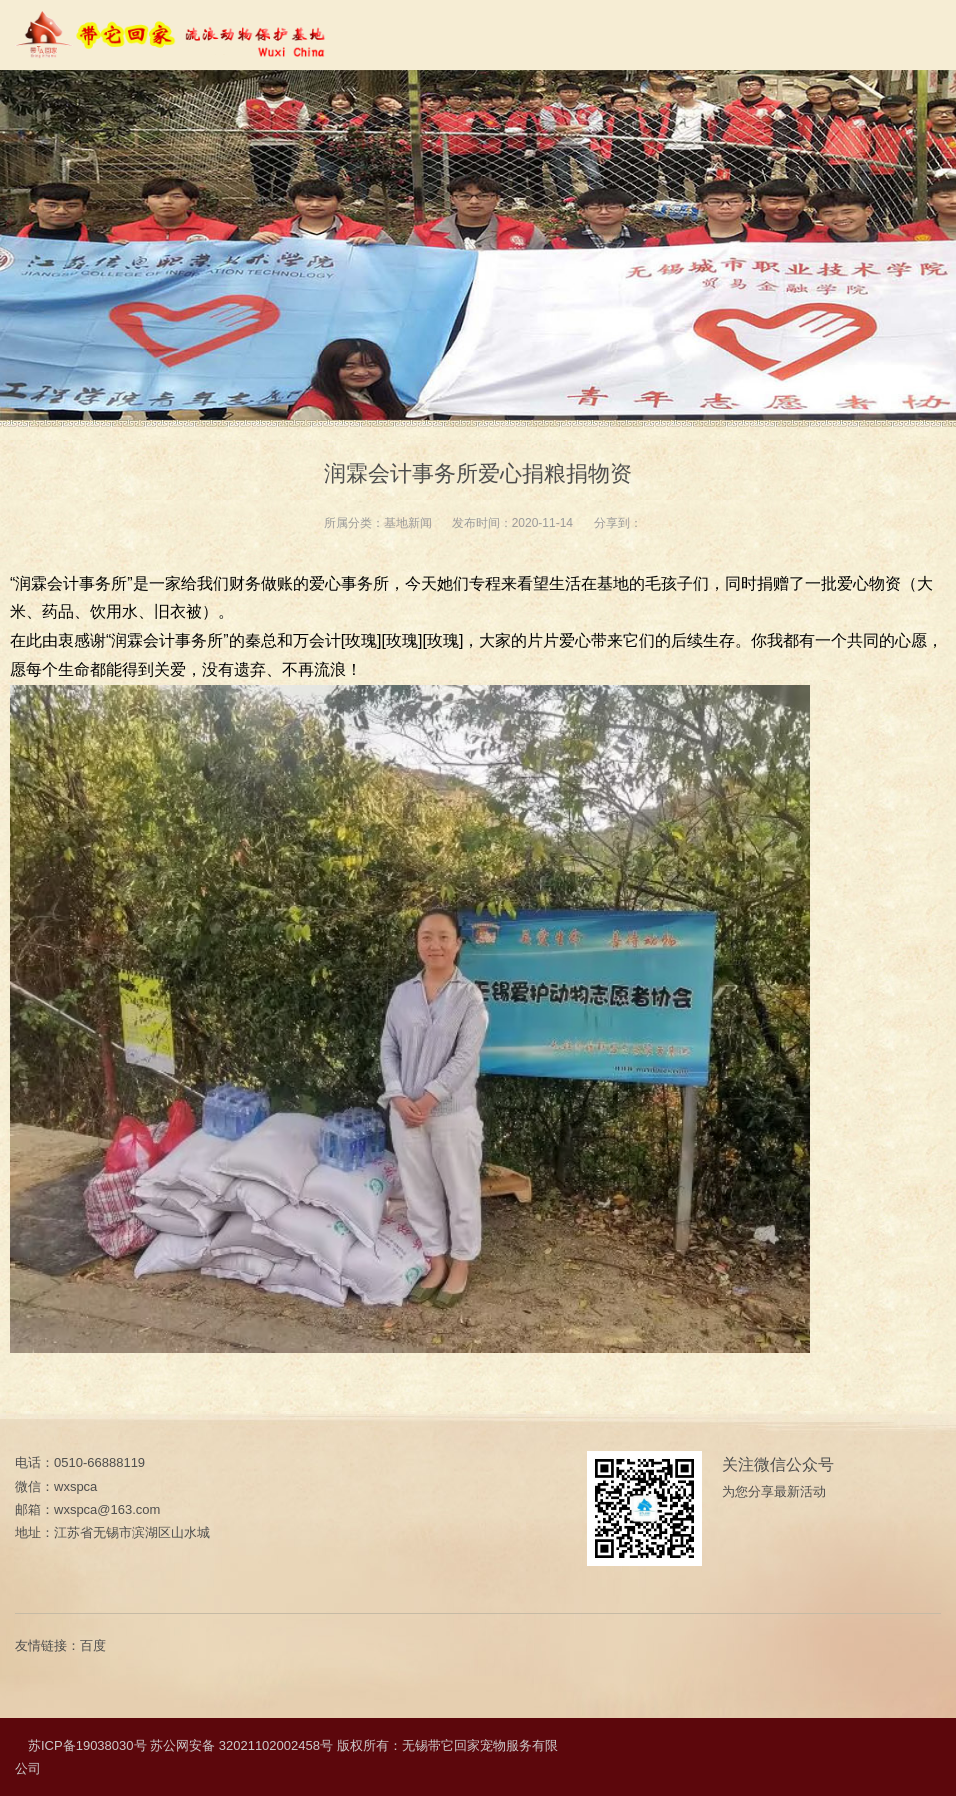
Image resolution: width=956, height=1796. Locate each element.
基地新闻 (408, 523)
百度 (93, 1645)
